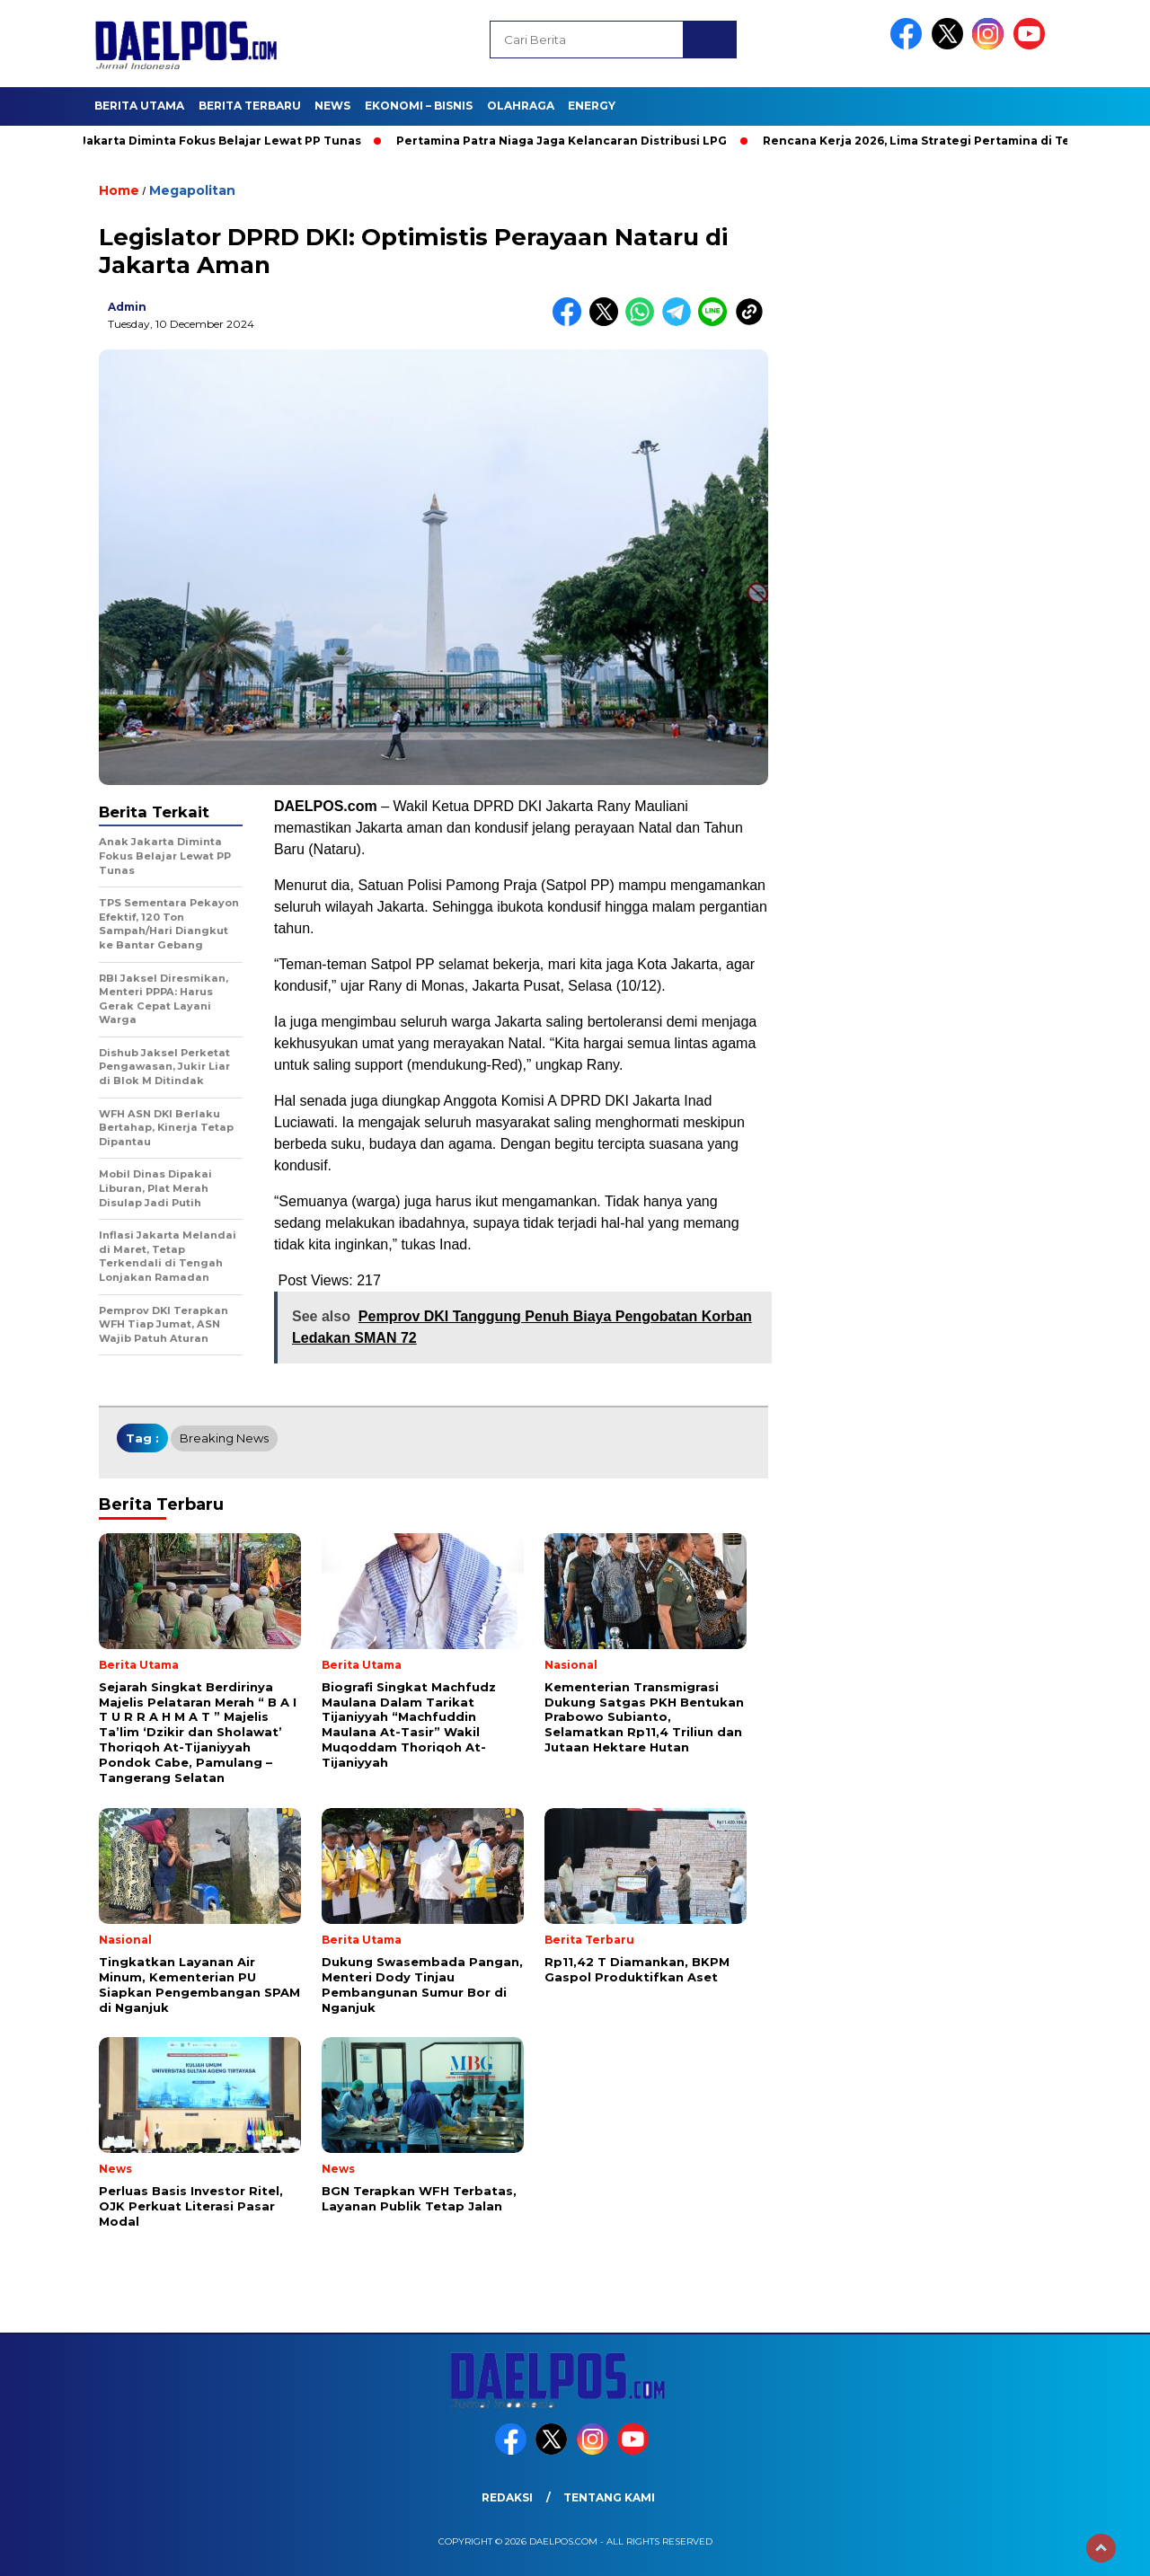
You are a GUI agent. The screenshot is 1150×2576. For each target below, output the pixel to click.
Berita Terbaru (250, 105)
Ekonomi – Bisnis (419, 105)
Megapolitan (192, 190)
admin (127, 306)
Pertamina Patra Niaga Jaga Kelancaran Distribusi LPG (567, 140)
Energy (591, 105)
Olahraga (520, 105)
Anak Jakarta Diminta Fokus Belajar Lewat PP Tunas (210, 140)
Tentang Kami (609, 2497)
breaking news (224, 1438)
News (332, 105)
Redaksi (507, 2497)
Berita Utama (139, 105)
